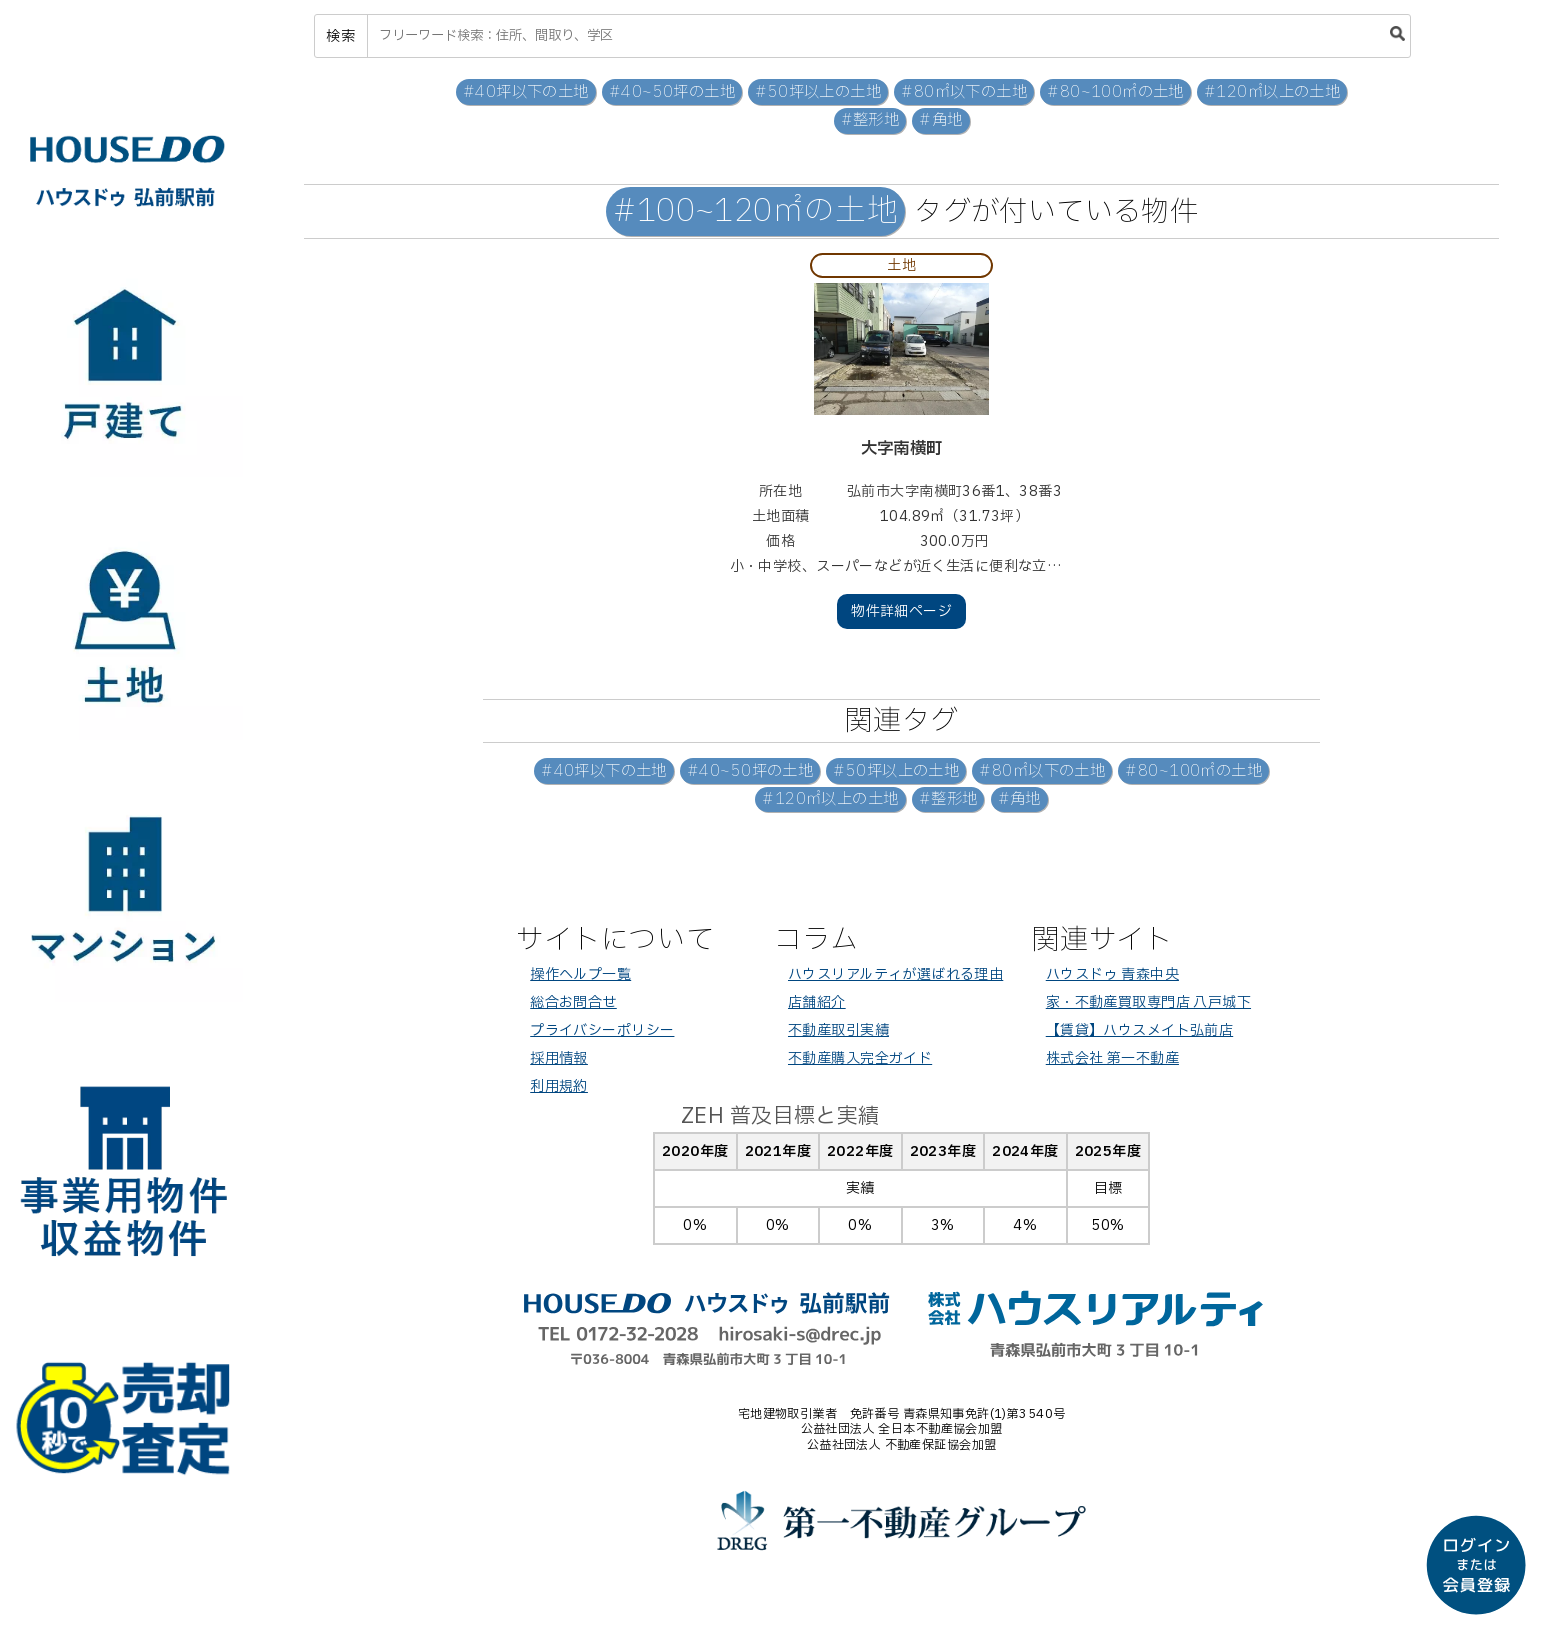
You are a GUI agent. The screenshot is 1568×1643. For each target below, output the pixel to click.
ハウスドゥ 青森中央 (1112, 974)
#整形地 (870, 120)
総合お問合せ (573, 1002)
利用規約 (559, 1086)
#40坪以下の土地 (526, 92)
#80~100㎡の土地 (1115, 92)
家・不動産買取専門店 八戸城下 (1148, 1002)
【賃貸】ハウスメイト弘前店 (1139, 1030)
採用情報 (559, 1058)
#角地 (940, 120)
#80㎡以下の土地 (964, 92)
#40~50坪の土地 (672, 92)
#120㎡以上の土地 (1272, 92)
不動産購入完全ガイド (860, 1058)
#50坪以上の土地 (818, 92)
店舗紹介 (817, 1002)
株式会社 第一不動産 (1112, 1058)
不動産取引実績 (838, 1030)
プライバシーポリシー (602, 1030)
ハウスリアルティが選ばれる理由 (895, 974)
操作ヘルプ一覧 (580, 974)
